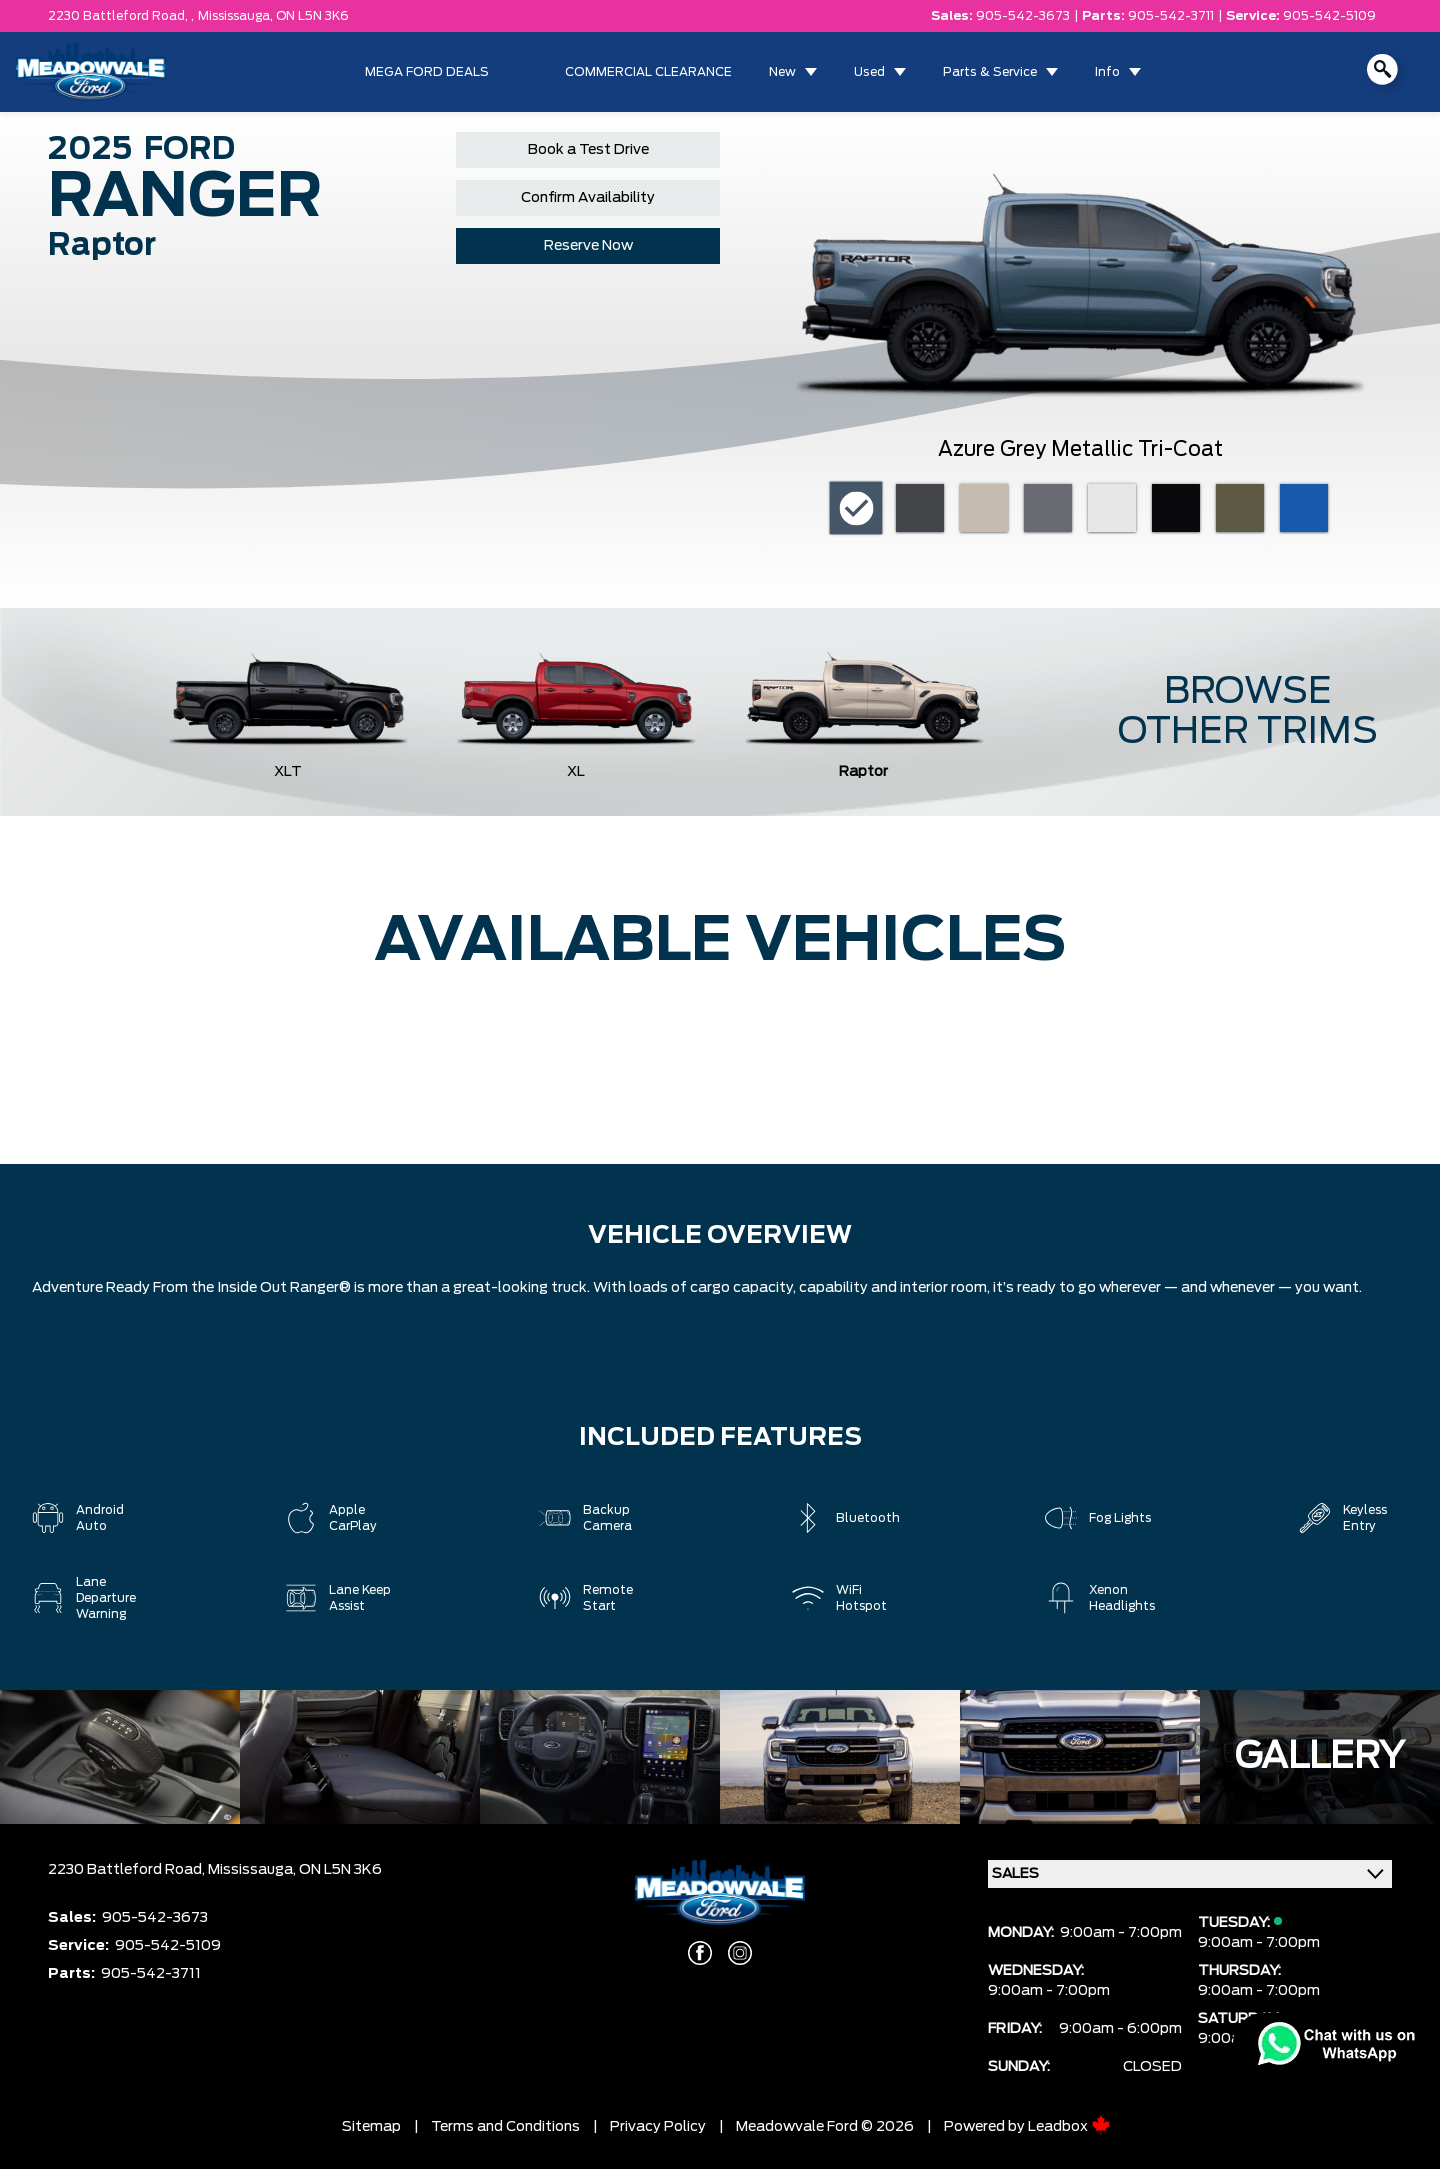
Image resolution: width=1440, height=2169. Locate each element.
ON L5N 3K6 (312, 16)
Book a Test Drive (588, 150)
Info (1107, 72)
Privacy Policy (658, 2127)
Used (869, 72)
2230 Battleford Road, (128, 1870)
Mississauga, (237, 16)
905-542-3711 (1171, 16)
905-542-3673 (1023, 16)
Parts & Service (990, 72)
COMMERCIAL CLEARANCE (648, 72)
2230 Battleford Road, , (121, 16)
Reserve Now (588, 246)
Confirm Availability (588, 198)
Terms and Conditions (505, 2127)
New (782, 72)
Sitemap (371, 2127)
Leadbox (1069, 2127)
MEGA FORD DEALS (427, 72)
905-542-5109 (1329, 16)
